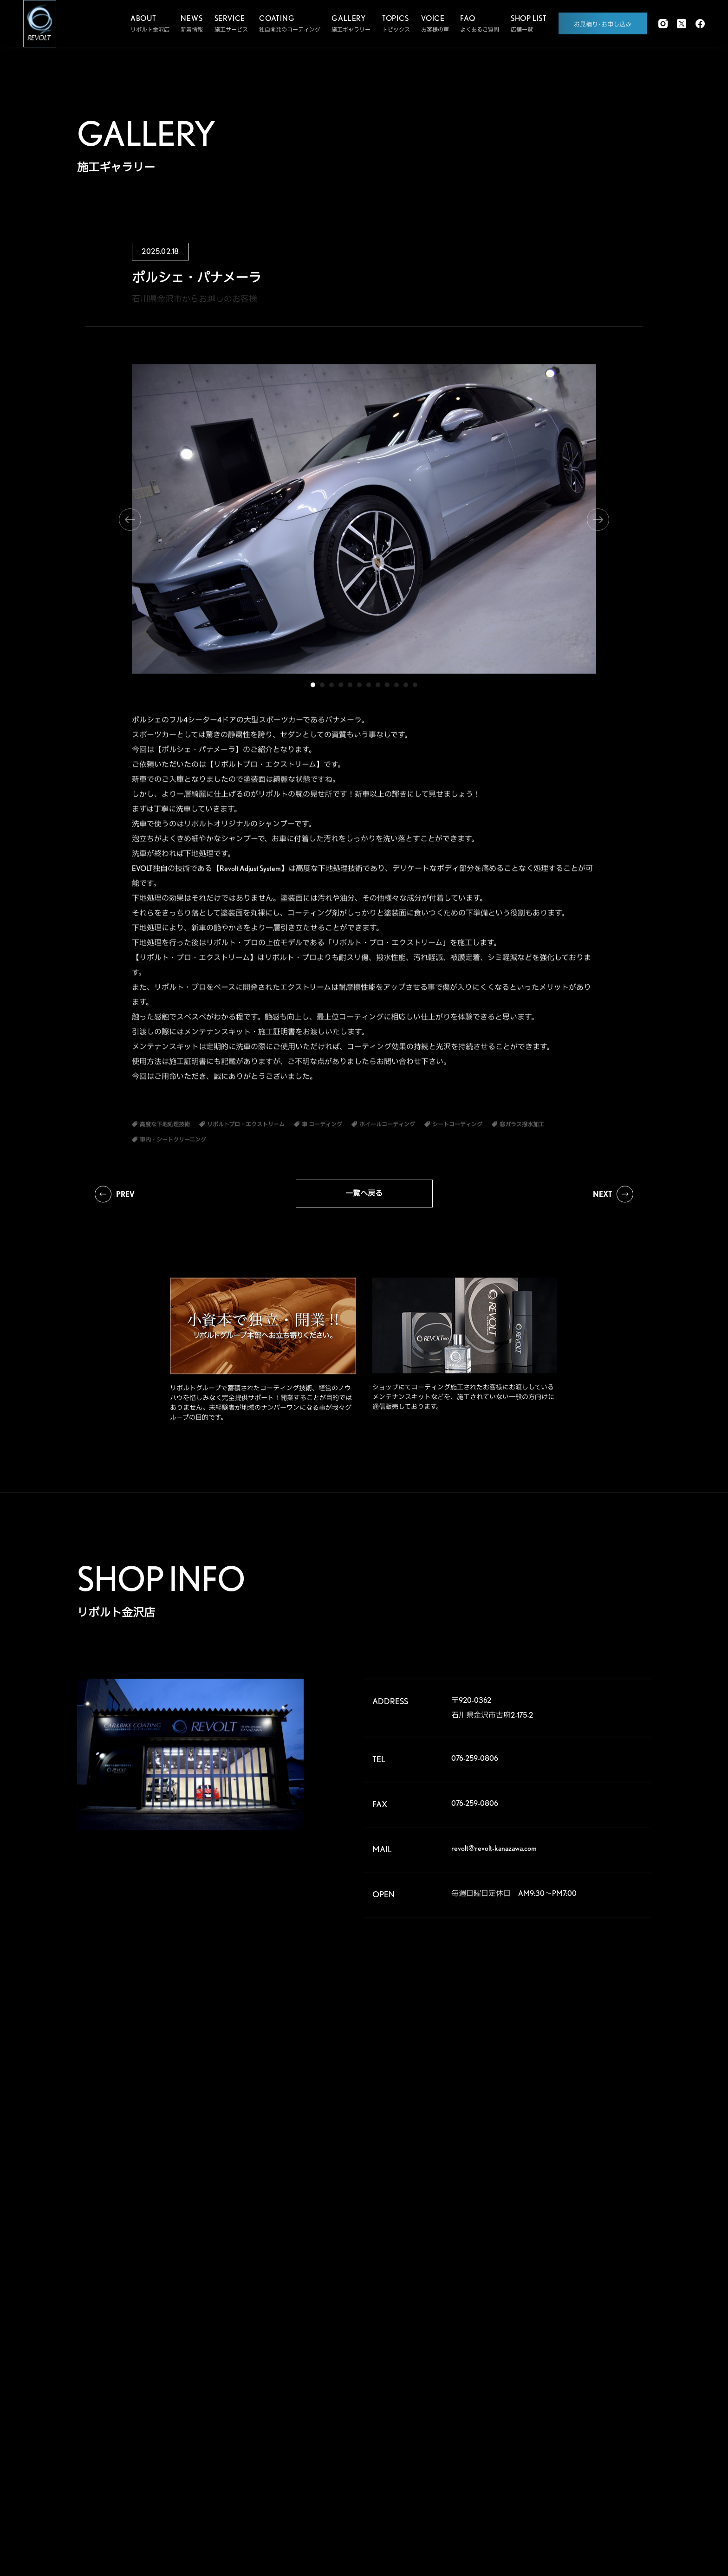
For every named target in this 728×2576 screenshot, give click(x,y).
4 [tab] (340, 688)
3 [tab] (331, 688)
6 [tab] (359, 688)
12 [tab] (415, 688)
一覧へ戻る (364, 1193)
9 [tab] (387, 688)
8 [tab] (378, 688)
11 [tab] (405, 688)
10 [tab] (396, 688)
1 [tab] (313, 688)
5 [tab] (350, 688)
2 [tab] (322, 688)
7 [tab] (368, 688)
